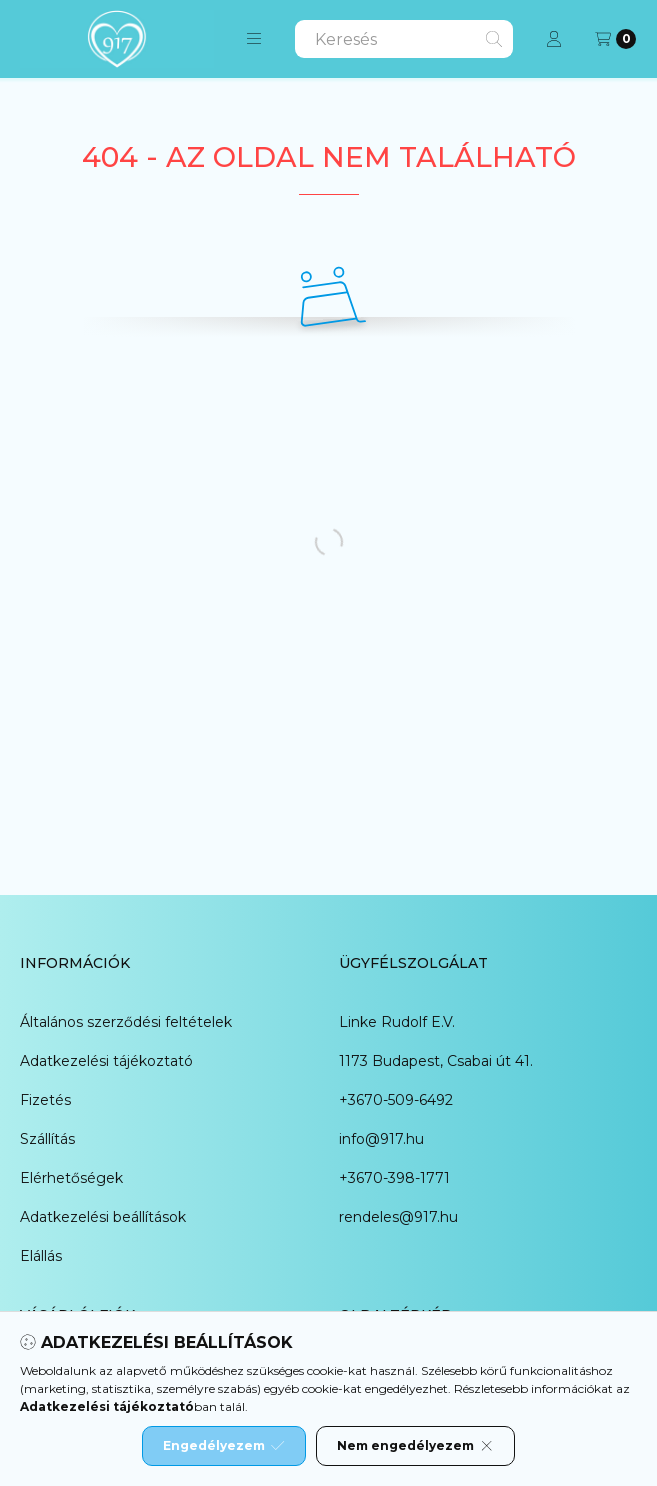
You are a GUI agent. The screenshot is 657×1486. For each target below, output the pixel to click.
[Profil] (554, 39)
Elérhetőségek (71, 1178)
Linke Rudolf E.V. (397, 1022)
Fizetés (45, 1100)
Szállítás (47, 1139)
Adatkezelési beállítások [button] (103, 1217)
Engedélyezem (224, 1446)
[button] (254, 39)
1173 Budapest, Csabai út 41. (436, 1061)
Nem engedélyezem (415, 1446)
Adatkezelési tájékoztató (106, 1061)
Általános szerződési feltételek (126, 1022)
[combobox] (404, 39)
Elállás (41, 1256)
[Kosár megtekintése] (615, 39)
